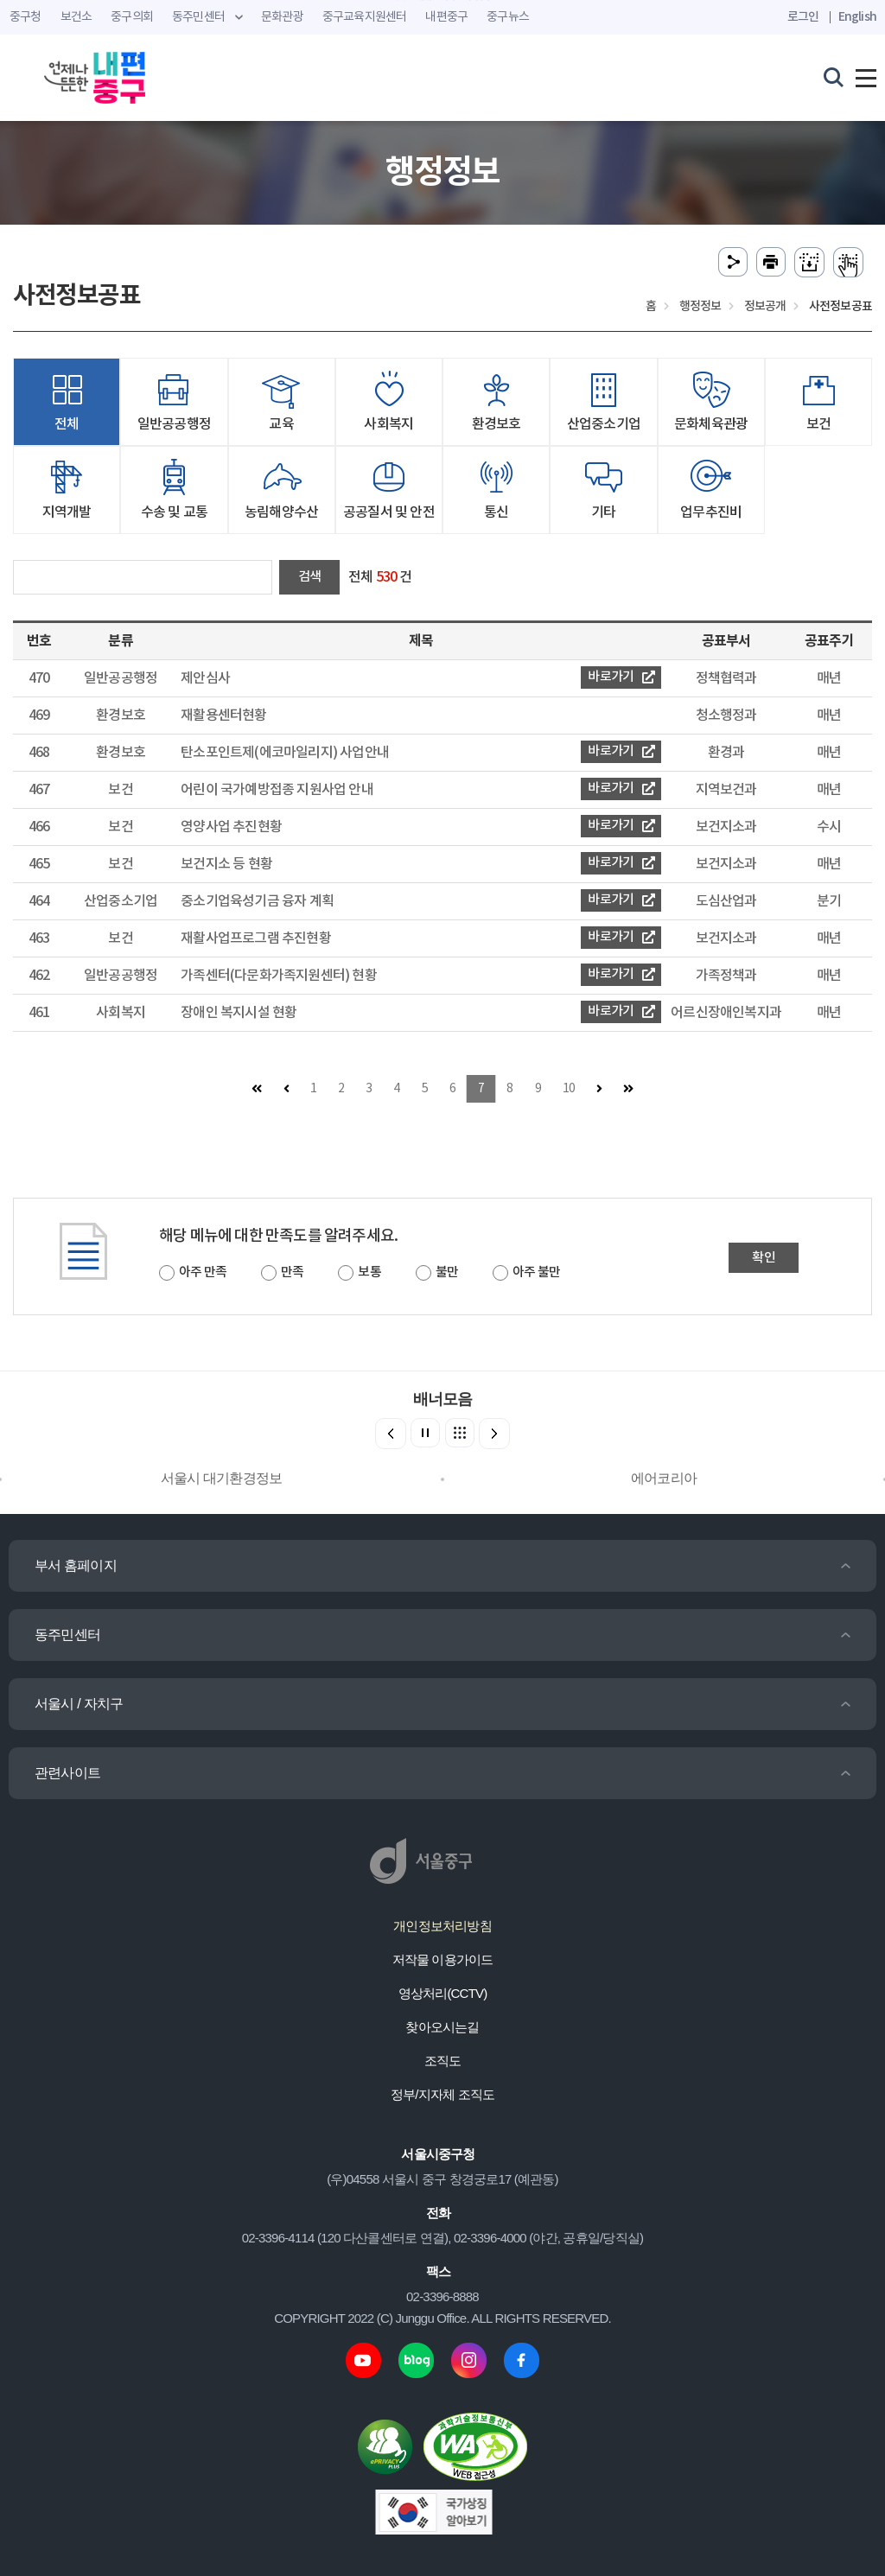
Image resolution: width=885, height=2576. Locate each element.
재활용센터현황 (223, 715)
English (857, 17)
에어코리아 (664, 1478)
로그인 (803, 17)
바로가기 (621, 677)
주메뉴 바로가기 (443, 0)
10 (569, 1089)
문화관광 (282, 17)
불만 (447, 1272)
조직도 (443, 2060)
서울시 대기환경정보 (221, 1478)
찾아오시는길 (442, 2026)
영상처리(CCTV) (442, 1993)
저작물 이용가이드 (442, 1959)
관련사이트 (67, 1772)
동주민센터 (67, 1634)
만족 (292, 1272)
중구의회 (132, 17)
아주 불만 (536, 1272)
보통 (369, 1272)
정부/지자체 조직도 (442, 2094)
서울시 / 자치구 (79, 1703)
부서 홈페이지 (76, 1565)
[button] (494, 1433)
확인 (763, 1257)
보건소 (76, 17)
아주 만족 (202, 1272)
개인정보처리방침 (442, 1925)
